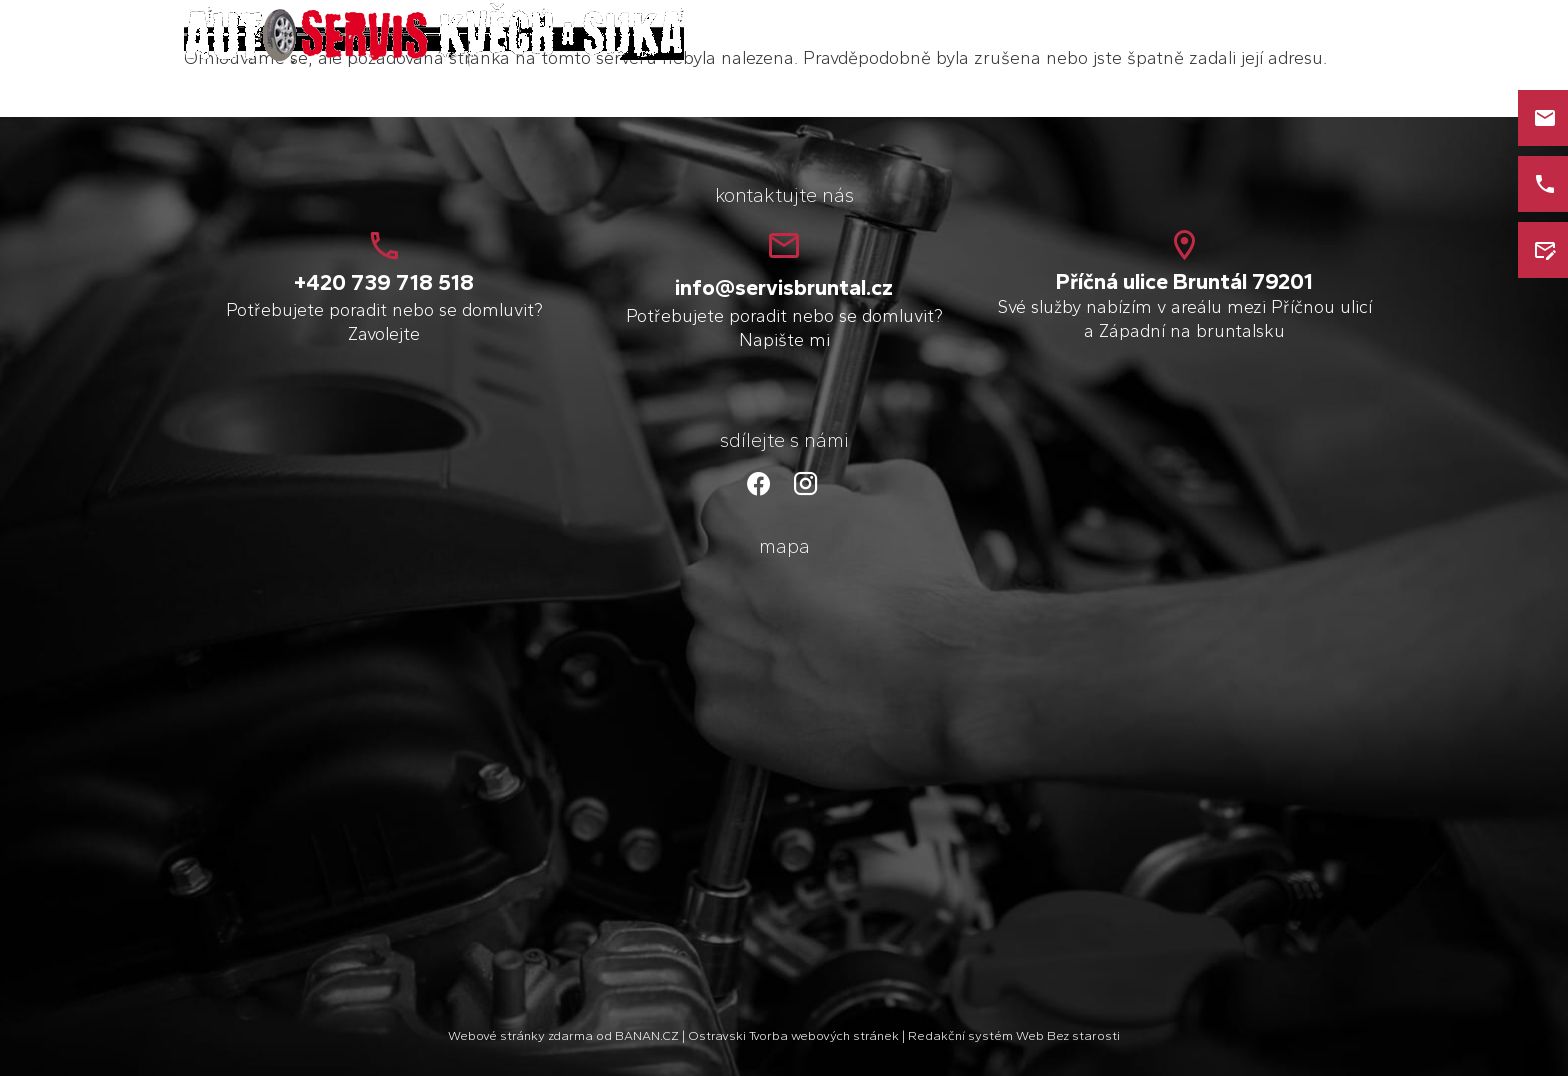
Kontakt (1308, 37)
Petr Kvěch (372, 25)
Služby (1221, 37)
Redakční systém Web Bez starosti (1014, 1035)
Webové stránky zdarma (520, 1035)
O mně (1141, 37)
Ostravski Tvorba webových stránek (793, 1035)
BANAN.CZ (647, 1035)
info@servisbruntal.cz (784, 287)
